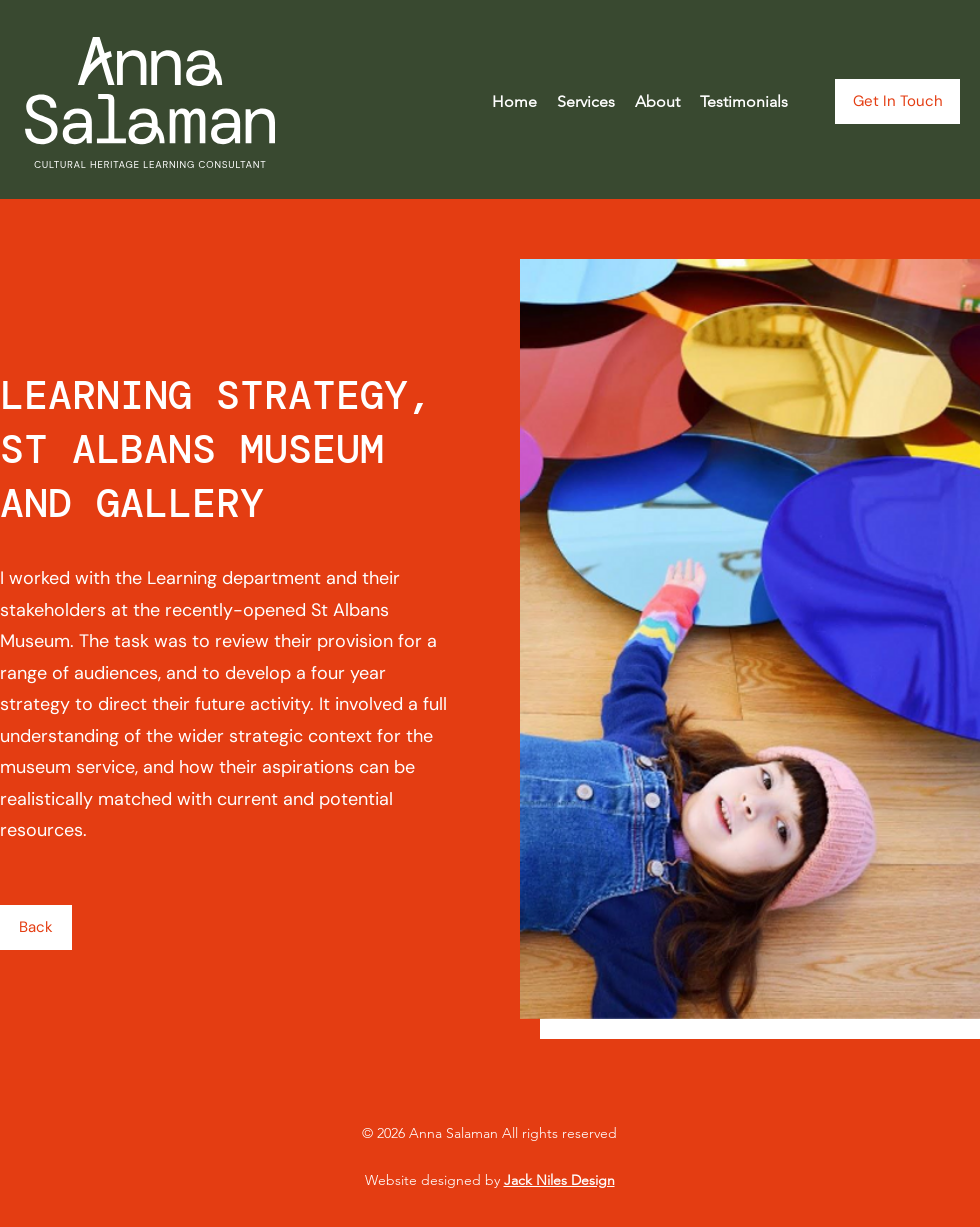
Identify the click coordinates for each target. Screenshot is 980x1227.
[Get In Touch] (897, 101)
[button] (586, 102)
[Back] (36, 927)
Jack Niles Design (559, 1180)
